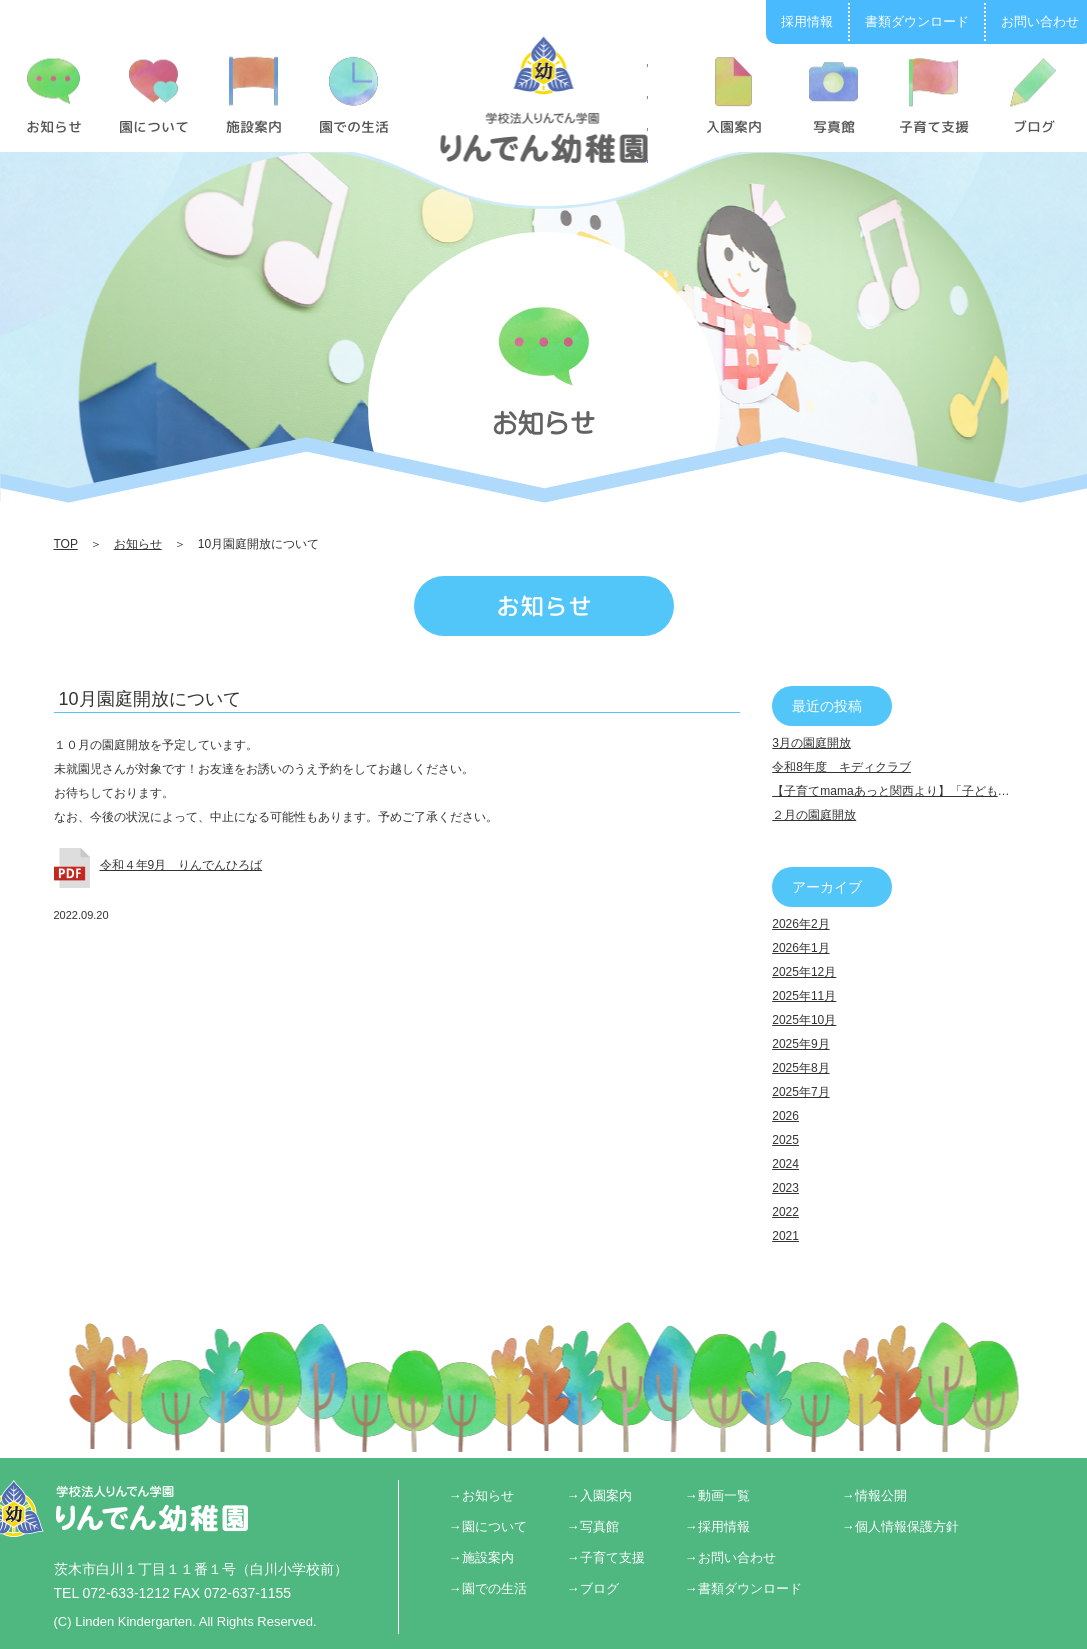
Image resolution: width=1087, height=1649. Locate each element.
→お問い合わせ (730, 1557)
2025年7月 (800, 1092)
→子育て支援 (606, 1557)
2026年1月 (800, 948)
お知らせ (138, 544)
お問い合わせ (1040, 21)
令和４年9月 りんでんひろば (181, 865)
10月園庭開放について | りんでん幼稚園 (543, 99)
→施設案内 (481, 1557)
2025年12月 (804, 972)
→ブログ (593, 1588)
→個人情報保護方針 (900, 1526)
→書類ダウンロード (743, 1588)
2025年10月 (804, 1020)
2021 (785, 1236)
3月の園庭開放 (811, 743)
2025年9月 (800, 1044)
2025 (785, 1140)
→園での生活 (488, 1588)
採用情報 (807, 21)
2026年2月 (800, 924)
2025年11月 (804, 996)
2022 (785, 1212)
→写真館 (593, 1526)
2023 (785, 1188)
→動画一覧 (717, 1495)
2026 (785, 1116)
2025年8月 (800, 1068)
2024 (785, 1164)
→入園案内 (599, 1495)
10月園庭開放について (150, 699)
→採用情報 (717, 1526)
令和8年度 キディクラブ (841, 767)
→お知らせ (481, 1495)
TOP (66, 544)
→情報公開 (874, 1495)
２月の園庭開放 (814, 815)
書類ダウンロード (917, 21)
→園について (488, 1526)
